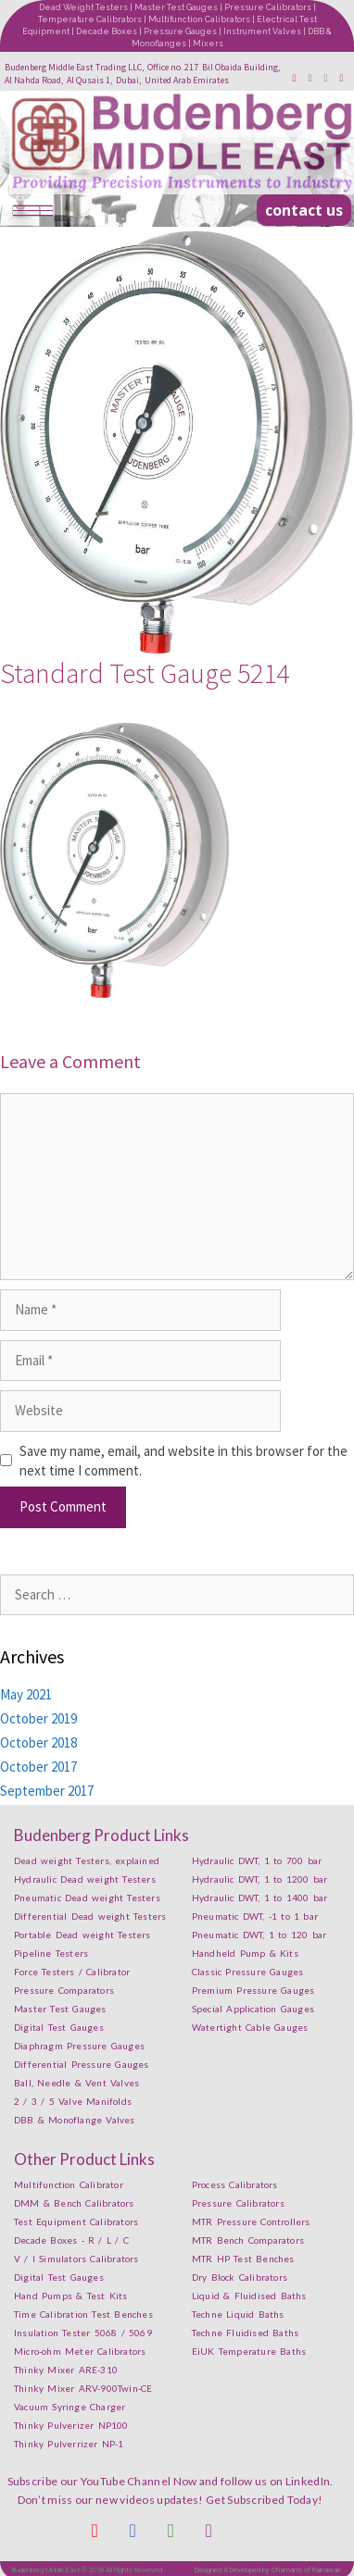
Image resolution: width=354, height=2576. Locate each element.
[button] (304, 210)
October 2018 (38, 1742)
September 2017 (47, 1790)
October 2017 (38, 1766)
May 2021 (26, 1694)
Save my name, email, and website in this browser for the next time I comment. (183, 1460)
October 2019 (38, 1718)
